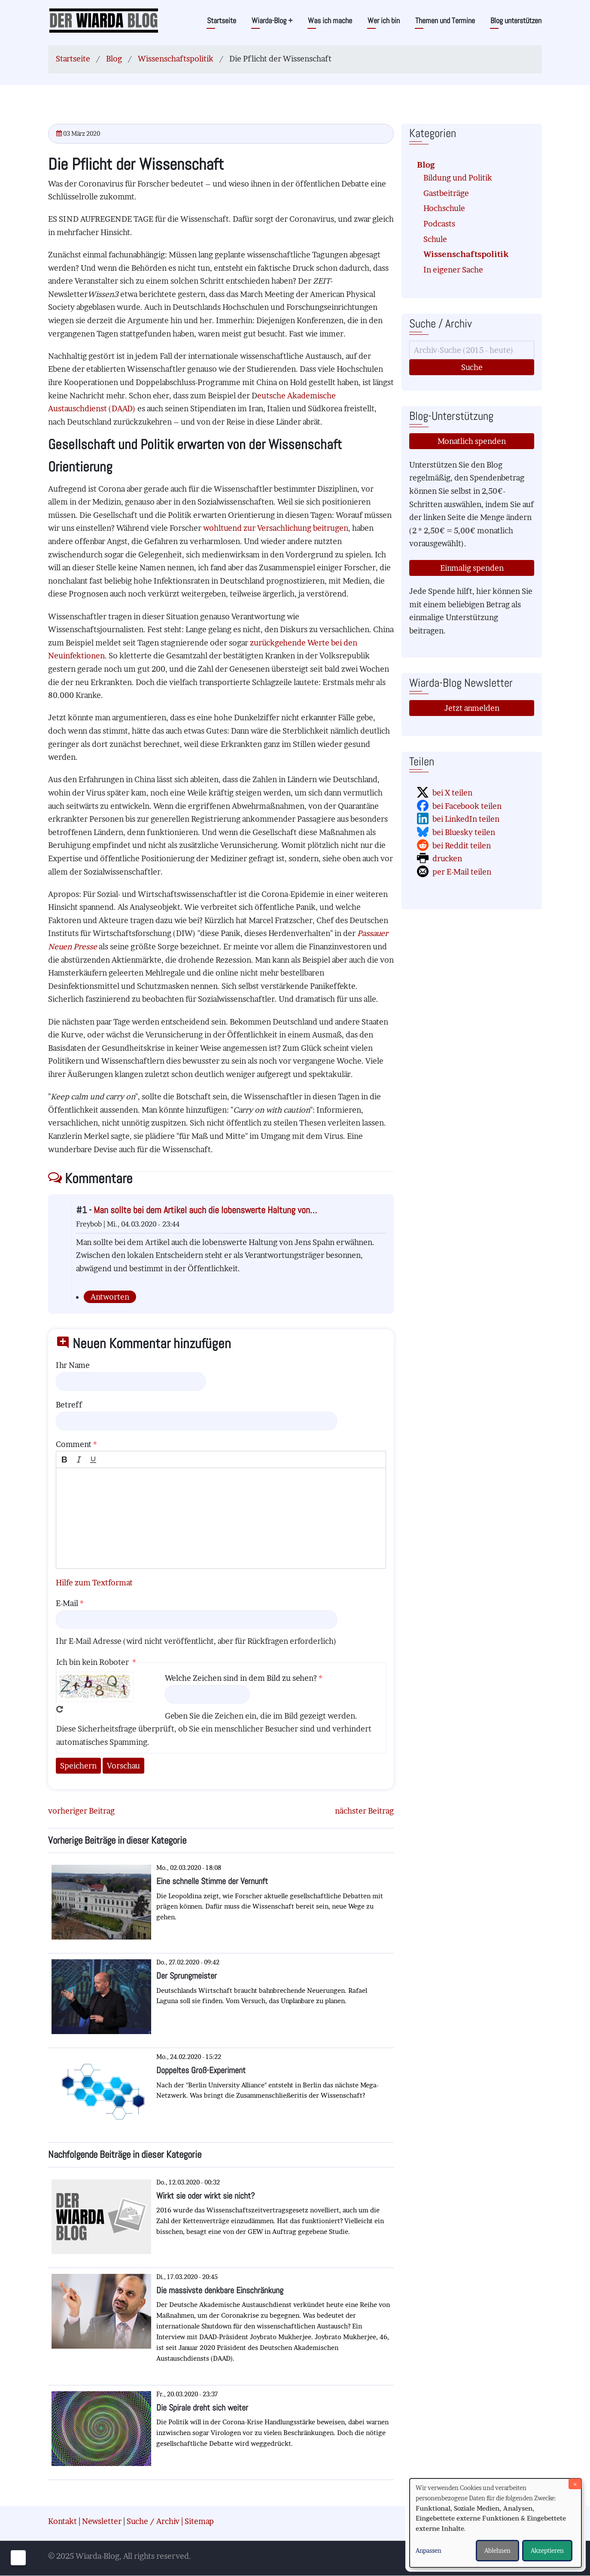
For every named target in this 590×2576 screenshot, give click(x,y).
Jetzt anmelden (471, 708)
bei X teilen (452, 792)
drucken (447, 858)
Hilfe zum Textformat (94, 1582)
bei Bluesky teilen (463, 832)
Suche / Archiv (153, 2521)
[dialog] (495, 2522)
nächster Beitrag (364, 1810)
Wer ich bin (384, 20)
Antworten (110, 1296)
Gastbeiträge (446, 193)
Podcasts (439, 223)
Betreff (69, 1404)
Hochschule (444, 208)
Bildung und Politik (457, 177)
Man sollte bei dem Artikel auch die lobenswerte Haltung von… (205, 1210)
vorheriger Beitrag (81, 1810)
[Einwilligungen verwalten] (18, 2557)
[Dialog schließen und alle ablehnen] (575, 2483)
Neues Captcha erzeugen (59, 1709)
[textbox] (221, 1518)
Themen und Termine (445, 20)
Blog (114, 58)
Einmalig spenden (472, 567)
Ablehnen (497, 2550)
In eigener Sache (453, 269)
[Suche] (471, 350)
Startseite (221, 20)
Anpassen (428, 2550)
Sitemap (199, 2521)
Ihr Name (73, 1365)
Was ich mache (330, 20)
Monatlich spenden (472, 441)
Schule (435, 239)
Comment (73, 1444)
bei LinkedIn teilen (465, 818)
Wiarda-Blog (272, 20)
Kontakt (62, 2521)
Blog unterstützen (515, 20)
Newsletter (102, 2521)
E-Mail (67, 1603)
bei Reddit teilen (461, 845)
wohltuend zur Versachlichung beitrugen (275, 527)
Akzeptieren (547, 2550)
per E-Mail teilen (461, 871)
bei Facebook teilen (467, 806)
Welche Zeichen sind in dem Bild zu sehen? (241, 1678)
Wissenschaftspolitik (175, 58)
